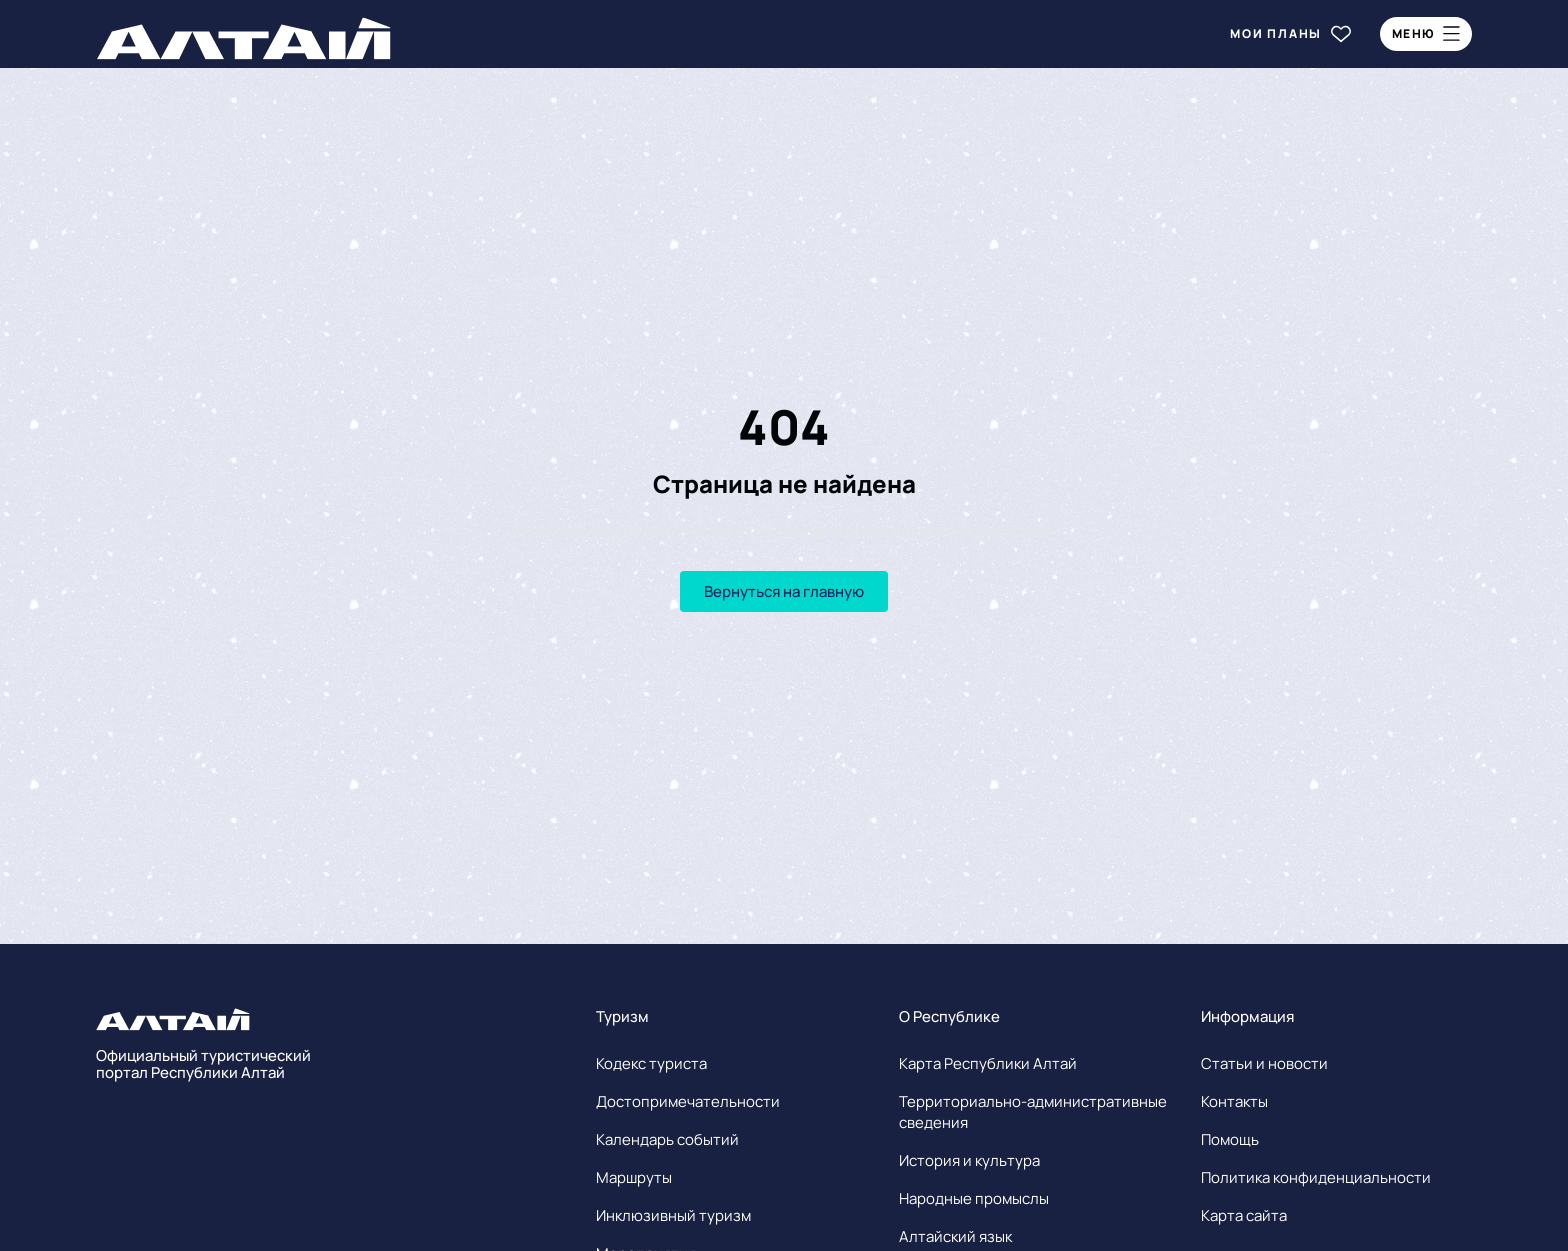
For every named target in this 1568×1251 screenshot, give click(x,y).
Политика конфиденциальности (1316, 1177)
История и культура (969, 1160)
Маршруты (634, 1177)
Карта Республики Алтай (988, 1063)
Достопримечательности (688, 1101)
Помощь (1230, 1139)
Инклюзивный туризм (673, 1215)
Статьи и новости (1264, 1063)
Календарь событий (667, 1139)
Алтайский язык (955, 1236)
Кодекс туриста (651, 1063)
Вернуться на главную (784, 591)
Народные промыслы (974, 1198)
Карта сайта (1244, 1215)
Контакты (1234, 1101)
